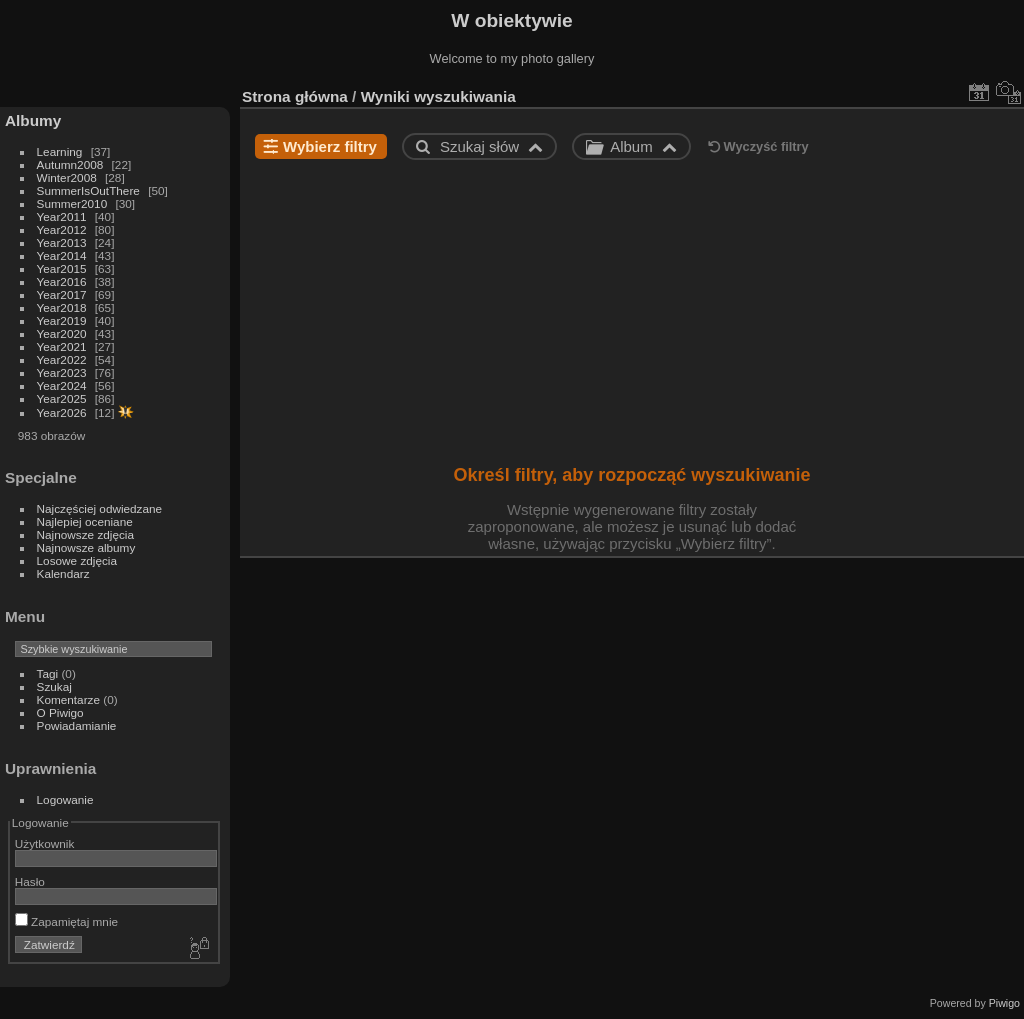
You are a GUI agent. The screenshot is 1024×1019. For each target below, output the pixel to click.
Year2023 (62, 372)
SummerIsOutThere (88, 190)
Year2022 (62, 359)
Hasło (30, 881)
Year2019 (62, 320)
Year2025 (62, 398)
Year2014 (62, 255)
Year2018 (62, 307)
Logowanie (65, 799)
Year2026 (62, 412)
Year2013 (62, 242)
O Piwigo (60, 712)
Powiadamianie (77, 725)
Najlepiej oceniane (85, 521)
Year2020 (62, 333)
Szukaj (54, 686)
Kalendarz (63, 573)
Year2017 (62, 294)
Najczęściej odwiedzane (100, 508)
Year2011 (62, 216)
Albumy (33, 120)
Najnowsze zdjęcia (85, 534)
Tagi (48, 673)
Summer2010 (72, 203)
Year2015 (62, 268)
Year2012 (62, 229)
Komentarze (68, 699)
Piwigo (1004, 1003)
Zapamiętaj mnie (66, 921)
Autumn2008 (70, 164)
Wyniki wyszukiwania (438, 96)
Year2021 (62, 346)
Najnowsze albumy (86, 547)
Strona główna (295, 96)
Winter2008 (67, 177)
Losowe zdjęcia (77, 560)
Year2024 (62, 385)
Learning (60, 151)
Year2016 (62, 281)
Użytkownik (45, 843)
